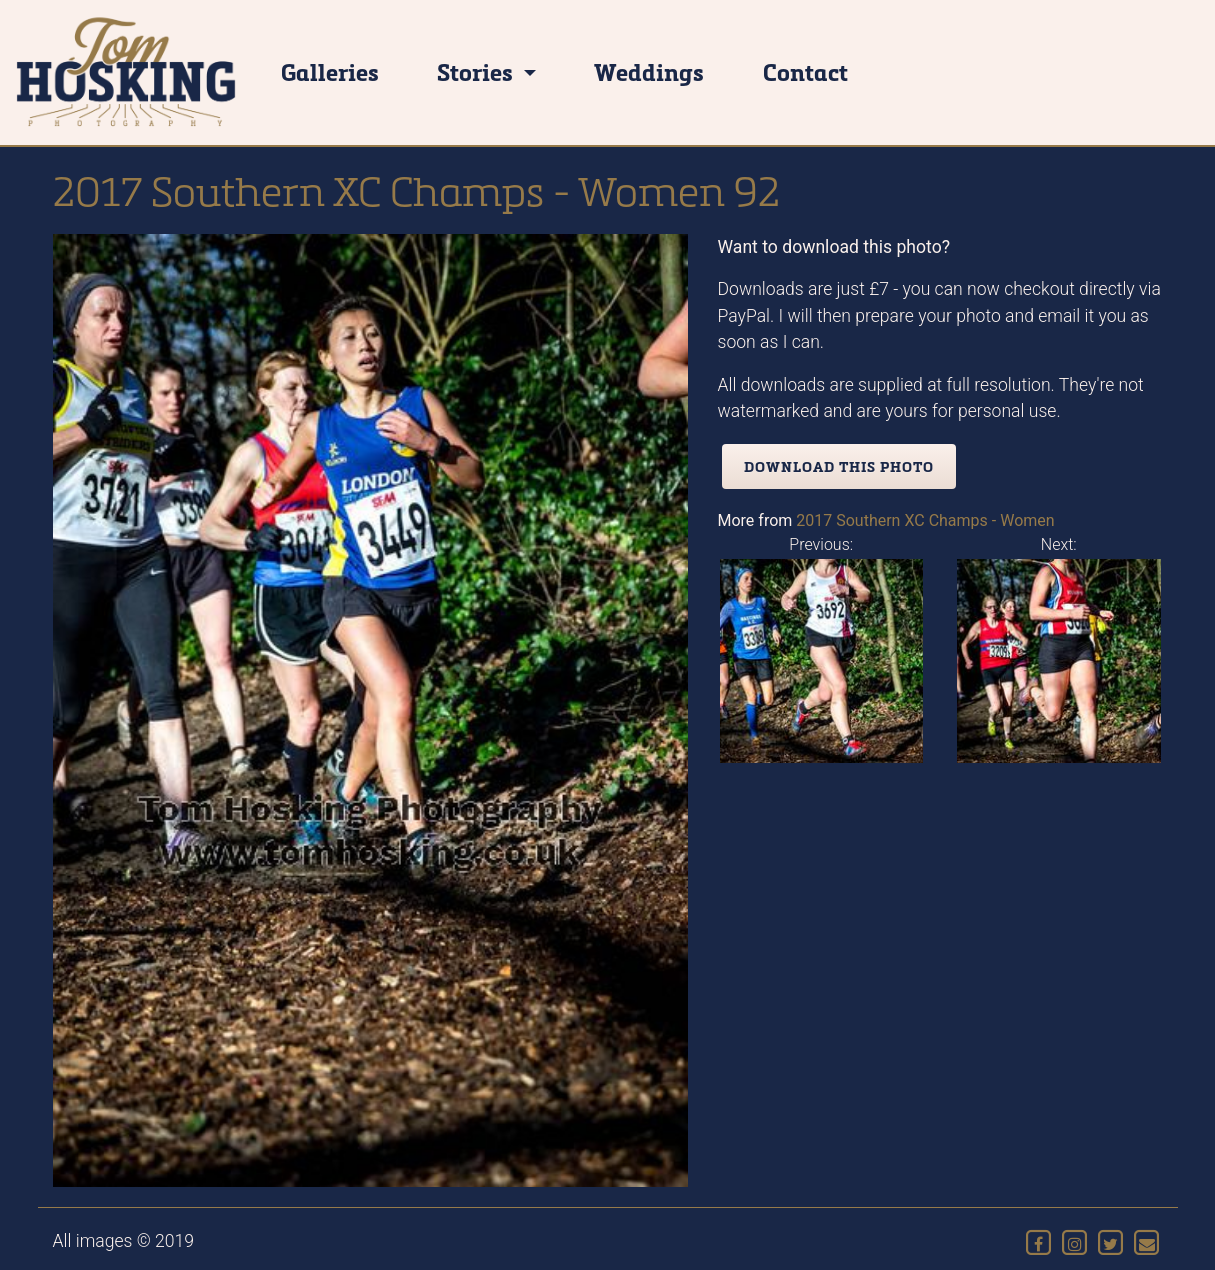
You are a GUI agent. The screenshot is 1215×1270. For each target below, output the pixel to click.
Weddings (649, 71)
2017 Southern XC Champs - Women (925, 520)
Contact (805, 71)
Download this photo (839, 466)
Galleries (330, 71)
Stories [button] (477, 71)
